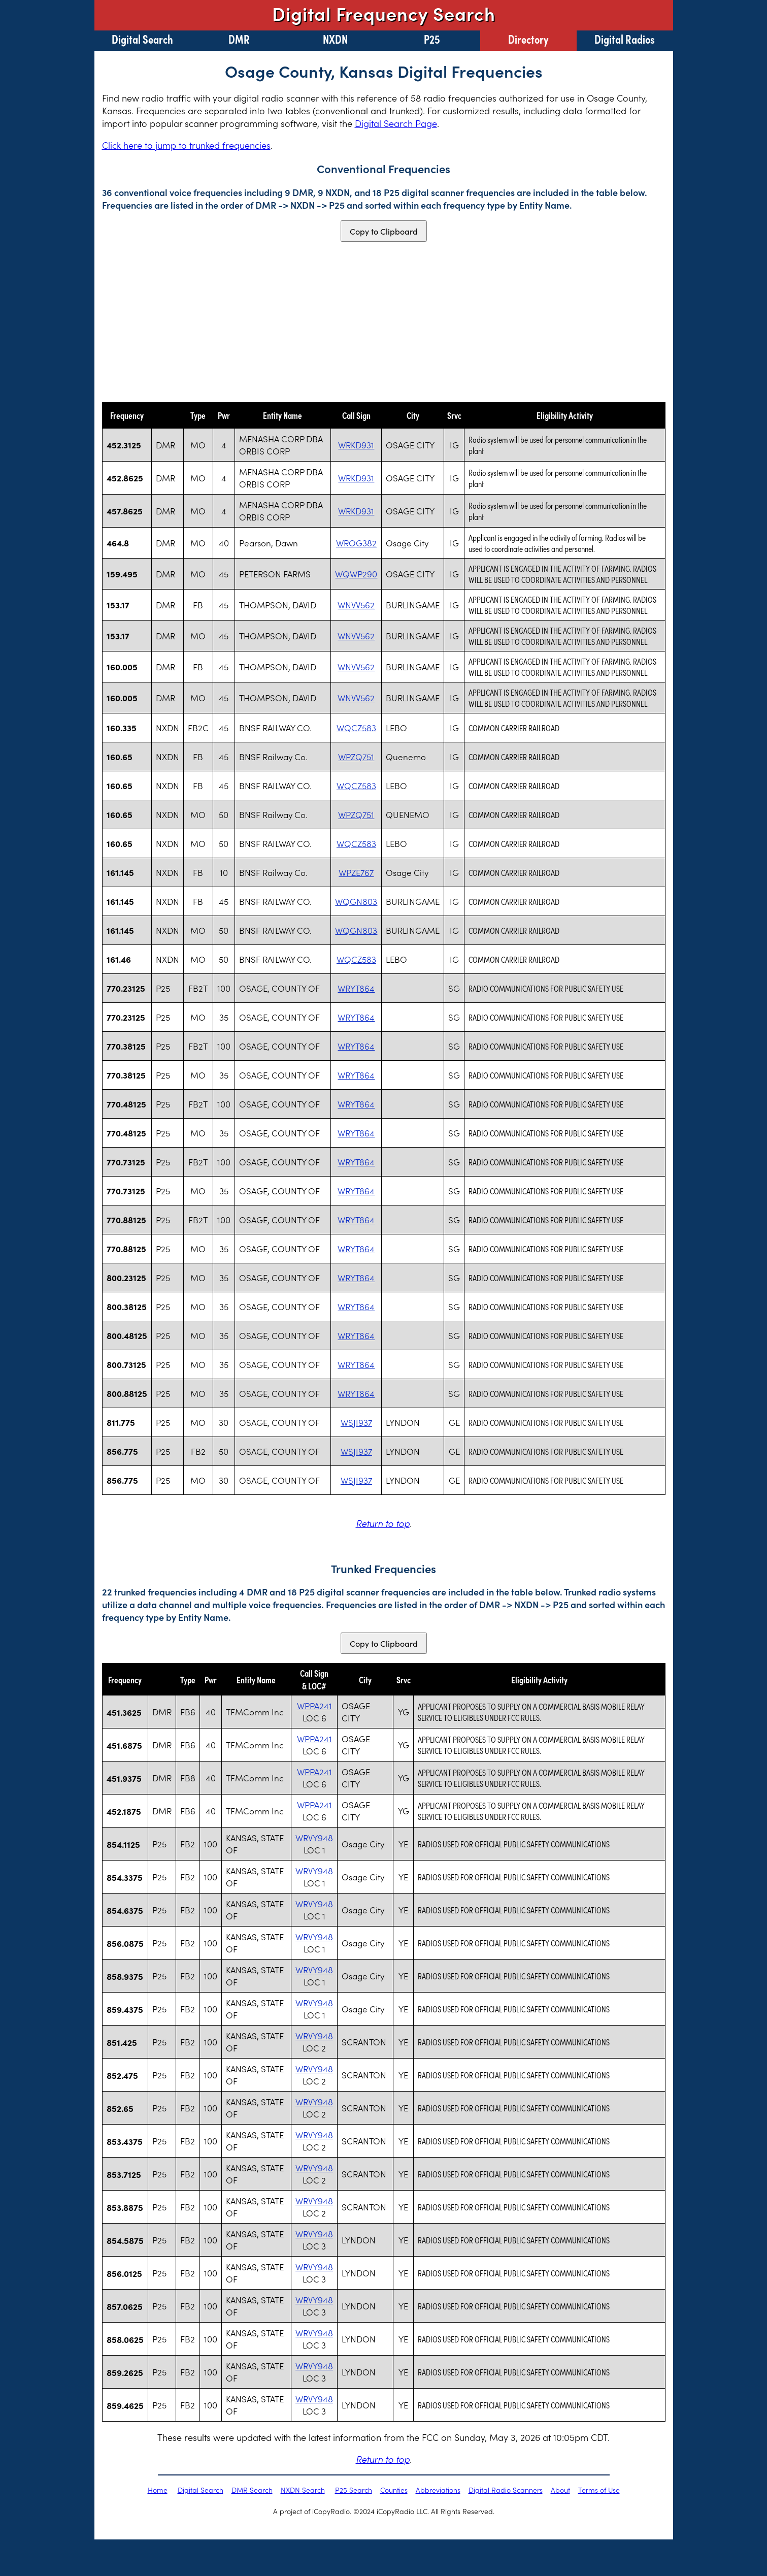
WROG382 (356, 543)
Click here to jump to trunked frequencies (186, 145)
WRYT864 (356, 988)
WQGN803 (356, 901)
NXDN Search (303, 2490)
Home (158, 2490)
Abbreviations (438, 2490)
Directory (528, 38)
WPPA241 (314, 1706)
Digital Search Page (396, 123)
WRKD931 (356, 445)
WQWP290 (356, 574)
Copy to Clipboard (384, 231)
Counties (394, 2490)
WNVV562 (356, 605)
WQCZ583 (356, 728)
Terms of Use (599, 2490)
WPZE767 (356, 872)
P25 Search (353, 2490)
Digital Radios (624, 38)
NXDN (335, 38)
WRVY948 (314, 1838)
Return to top (383, 1523)
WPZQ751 (356, 757)
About (560, 2490)
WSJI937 (356, 1422)
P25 (432, 38)
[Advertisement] (383, 322)
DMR (239, 38)
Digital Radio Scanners (506, 2490)
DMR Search (252, 2490)
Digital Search (142, 38)
